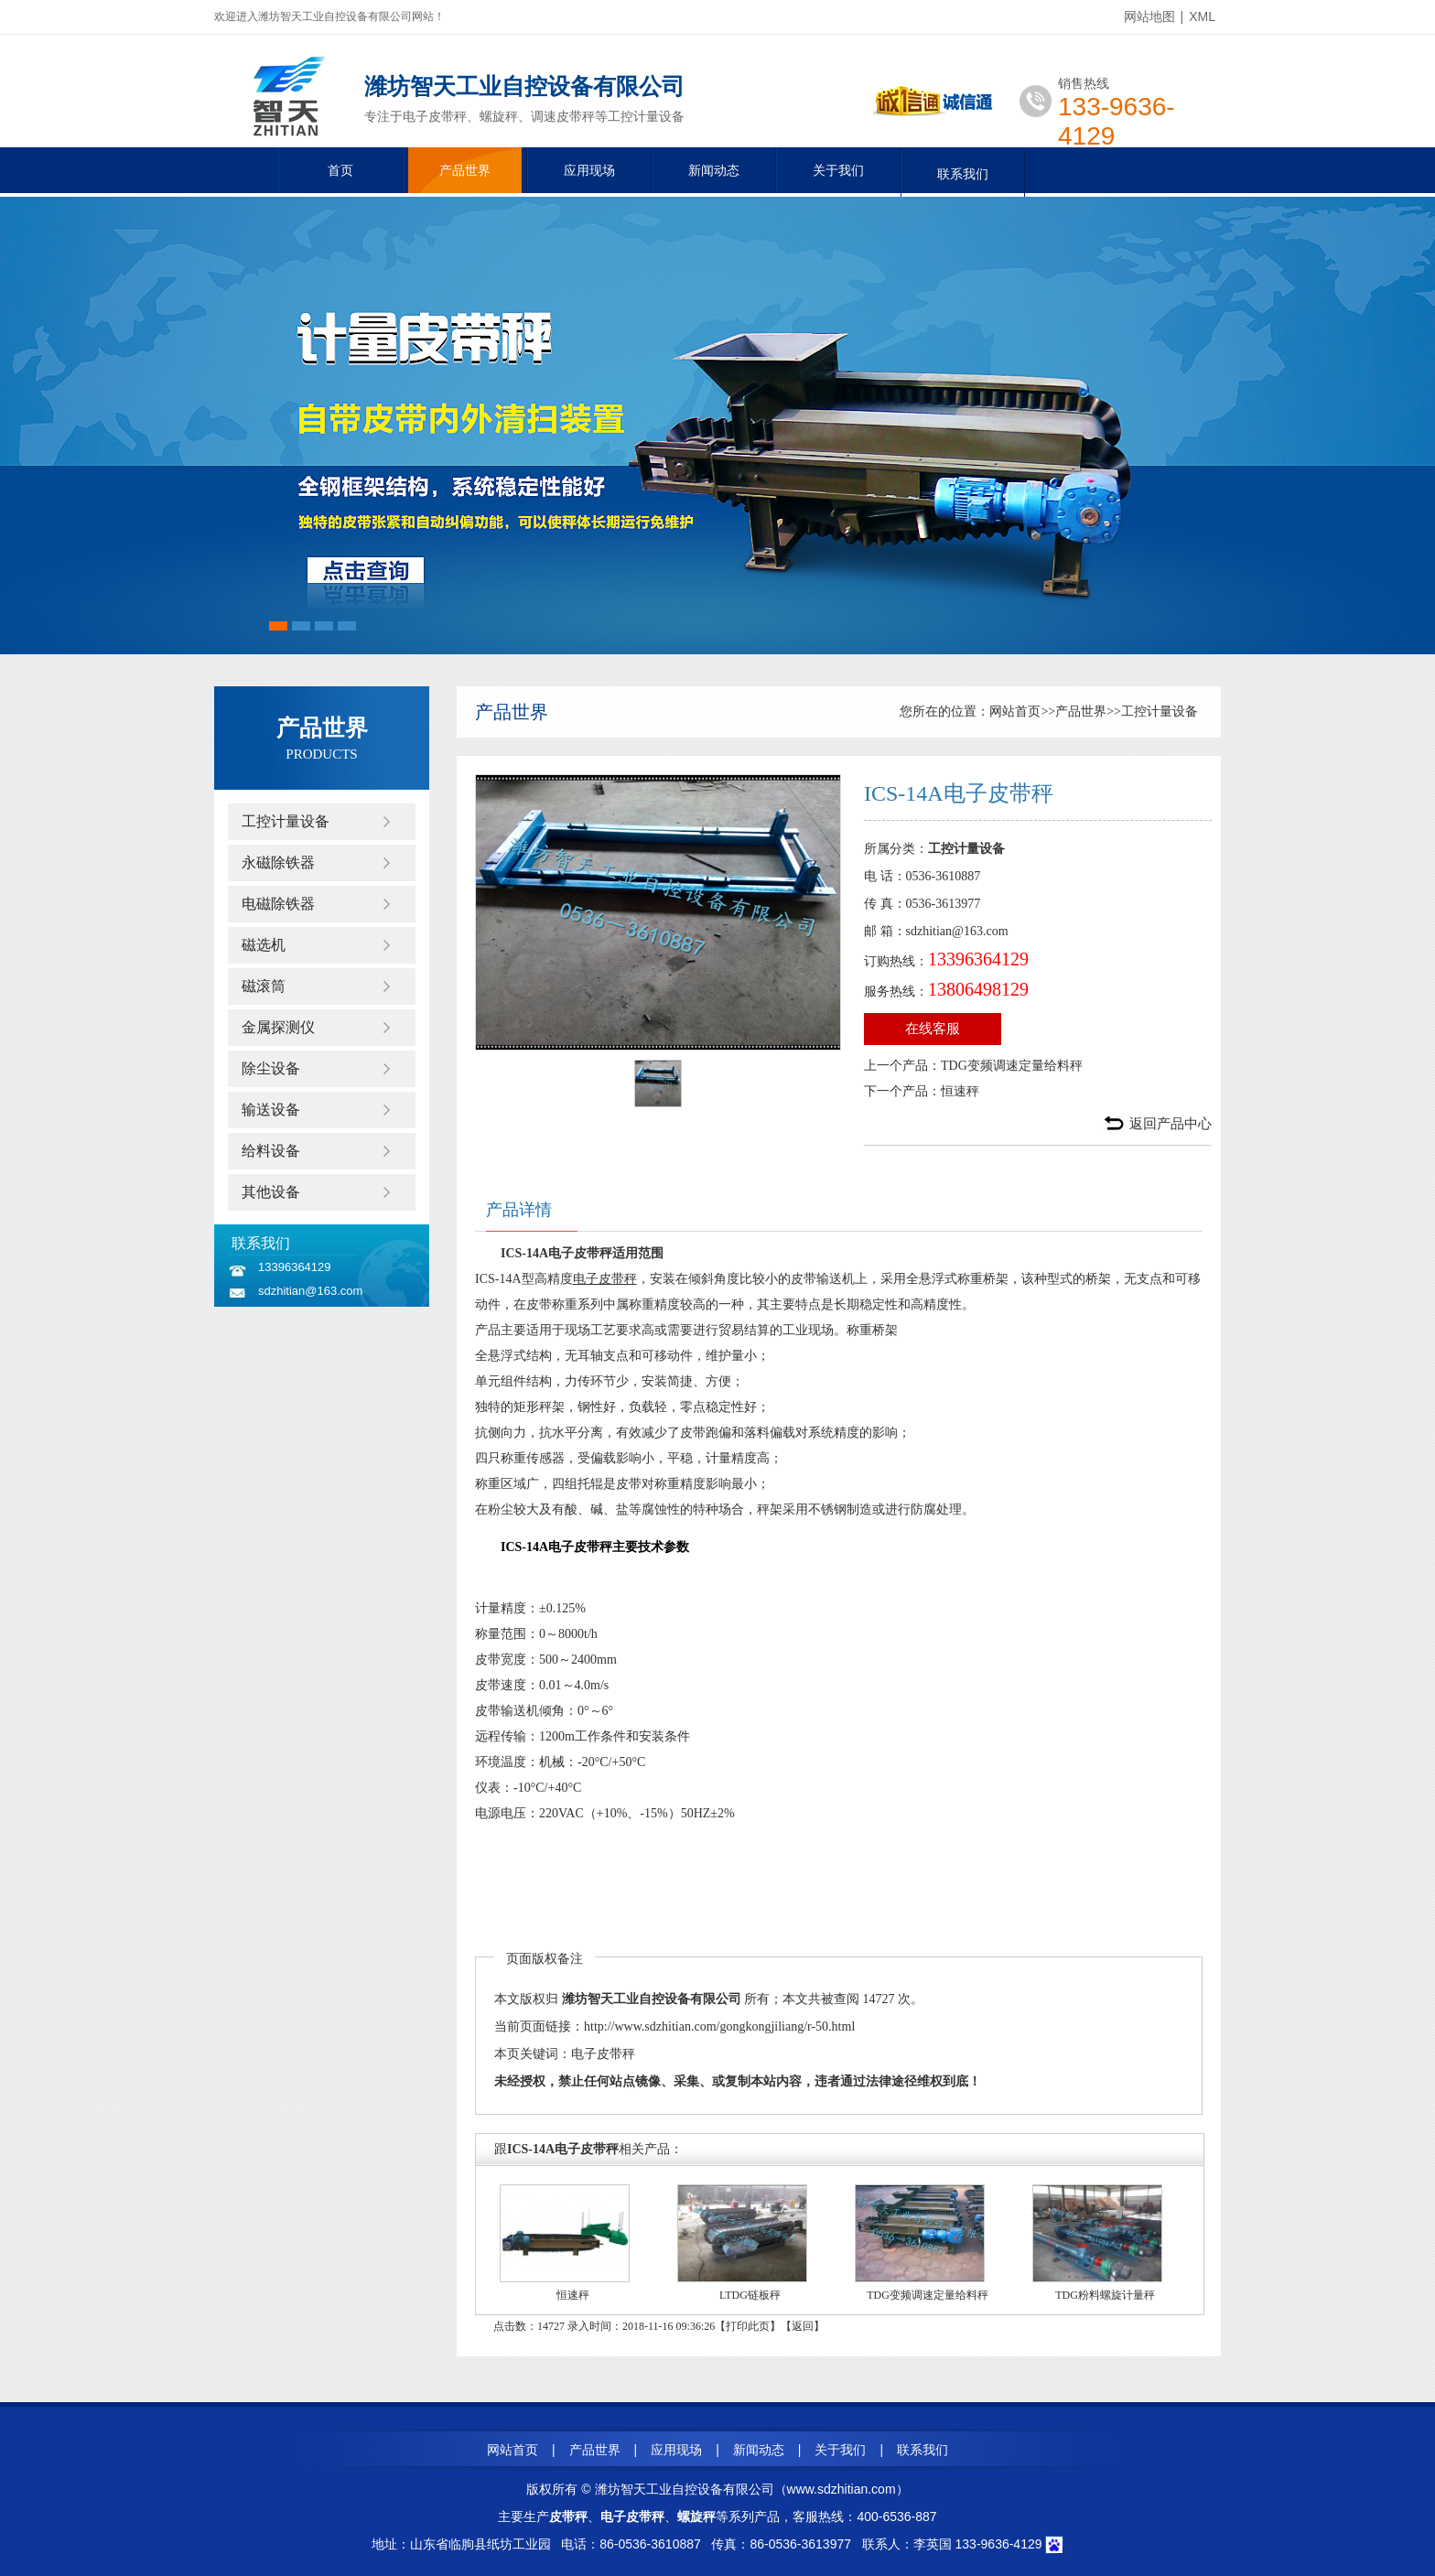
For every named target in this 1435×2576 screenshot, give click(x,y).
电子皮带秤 (605, 1279)
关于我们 (838, 170)
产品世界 (465, 170)
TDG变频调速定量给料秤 (1012, 1065)
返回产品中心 (1170, 1123)
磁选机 (264, 945)
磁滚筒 (264, 986)
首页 (340, 170)
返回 (803, 2326)
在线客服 (932, 1028)
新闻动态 (713, 170)
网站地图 (1149, 16)
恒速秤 (960, 1091)
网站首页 (1015, 711)
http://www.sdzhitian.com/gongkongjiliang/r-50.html (719, 2026)
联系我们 (962, 174)
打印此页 (748, 2326)
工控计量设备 (285, 821)
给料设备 (271, 1151)
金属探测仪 (278, 1027)
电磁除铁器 (278, 903)
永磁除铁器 (278, 862)
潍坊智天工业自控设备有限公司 (651, 1999)
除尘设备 (271, 1068)
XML (1202, 16)
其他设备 (271, 1192)
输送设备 (271, 1109)
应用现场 (589, 170)
